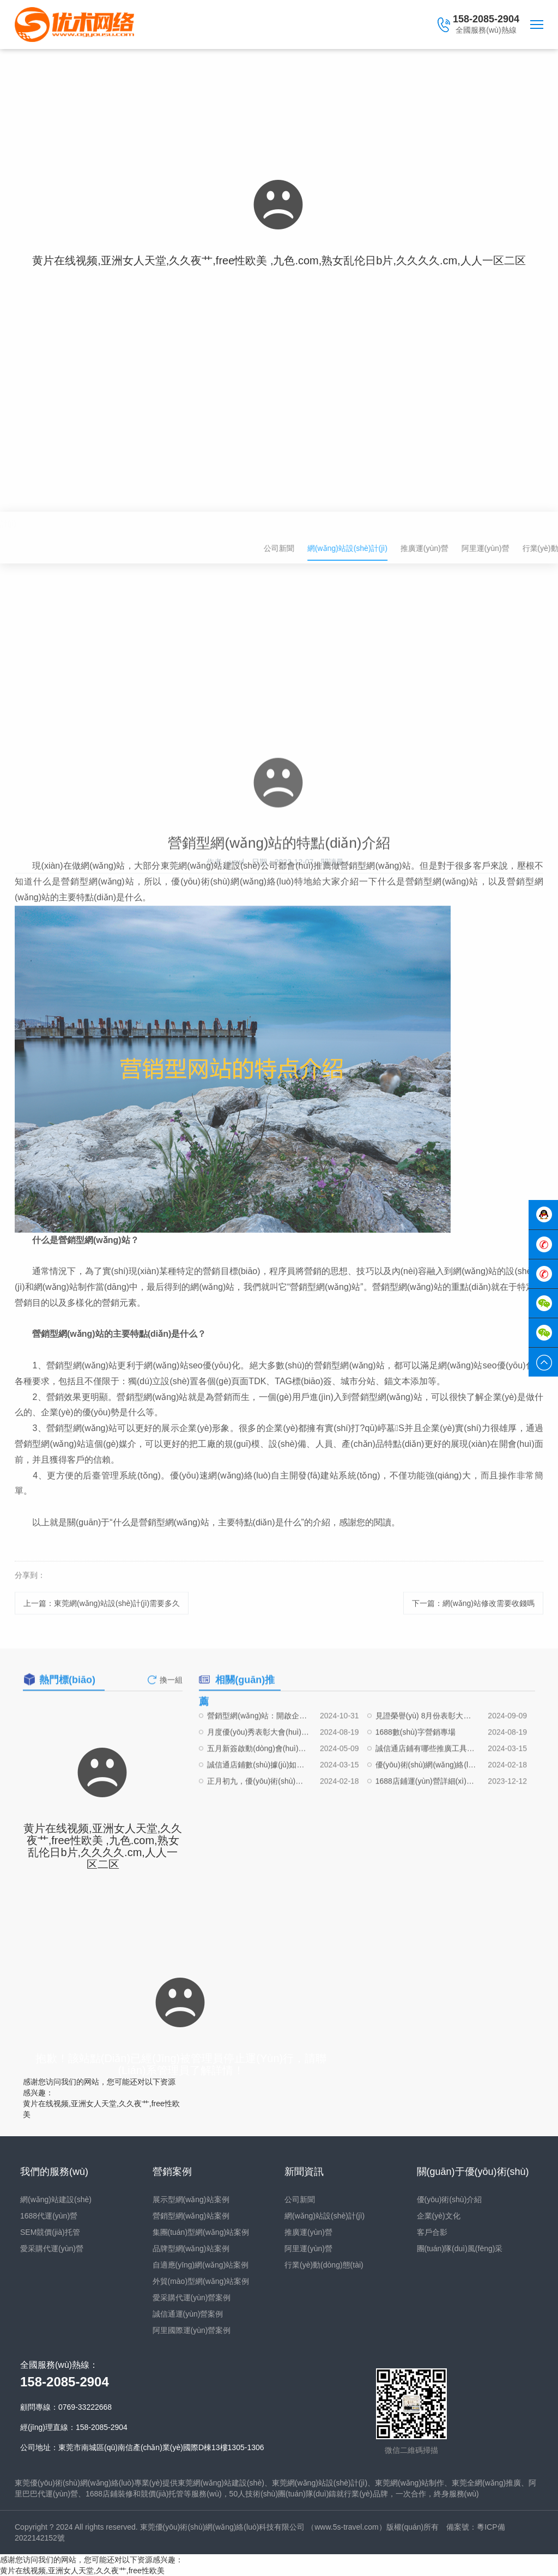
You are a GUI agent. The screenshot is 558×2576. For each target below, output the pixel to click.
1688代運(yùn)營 (48, 2215)
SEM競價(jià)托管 (50, 2232)
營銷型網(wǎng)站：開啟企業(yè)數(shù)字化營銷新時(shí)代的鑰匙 (258, 1752)
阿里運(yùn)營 (308, 2248)
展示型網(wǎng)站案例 (191, 2199)
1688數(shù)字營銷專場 (415, 1768)
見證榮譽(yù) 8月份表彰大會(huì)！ (426, 1752)
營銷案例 (172, 2171)
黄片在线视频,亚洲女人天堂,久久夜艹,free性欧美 (82, 2570)
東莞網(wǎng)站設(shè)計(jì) (319, 2482)
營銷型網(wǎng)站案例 (191, 2215)
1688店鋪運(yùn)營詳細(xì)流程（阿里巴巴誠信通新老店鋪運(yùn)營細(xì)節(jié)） (426, 1817)
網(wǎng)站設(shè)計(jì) (55, 523)
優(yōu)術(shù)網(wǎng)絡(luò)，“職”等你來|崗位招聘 (426, 1801)
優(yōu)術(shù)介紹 (449, 2199)
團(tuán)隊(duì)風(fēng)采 (460, 2248)
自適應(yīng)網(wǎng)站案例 (201, 2264)
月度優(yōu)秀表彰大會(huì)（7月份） (258, 1768)
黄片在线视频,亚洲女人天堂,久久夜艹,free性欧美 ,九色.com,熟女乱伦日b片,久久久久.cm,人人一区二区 (279, 260)
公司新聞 (435, 548)
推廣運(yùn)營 (308, 2232)
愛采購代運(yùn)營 (51, 2248)
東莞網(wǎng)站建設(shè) (221, 2482)
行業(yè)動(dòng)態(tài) (323, 2264)
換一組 (171, 1689)
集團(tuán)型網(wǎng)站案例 (201, 2232)
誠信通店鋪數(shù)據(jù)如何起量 (258, 1801)
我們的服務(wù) (54, 2171)
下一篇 (473, 1613)
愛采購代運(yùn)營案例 (192, 2297)
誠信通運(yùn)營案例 (188, 2314)
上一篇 (101, 1613)
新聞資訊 (304, 2171)
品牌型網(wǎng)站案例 (191, 2248)
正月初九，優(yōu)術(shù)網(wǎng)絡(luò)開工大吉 (258, 1817)
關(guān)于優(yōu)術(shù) (473, 2171)
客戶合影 (432, 2232)
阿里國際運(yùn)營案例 (192, 2330)
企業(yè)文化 (438, 2215)
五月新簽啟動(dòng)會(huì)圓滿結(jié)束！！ (258, 1784)
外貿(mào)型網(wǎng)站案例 (201, 2281)
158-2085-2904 (486, 19)
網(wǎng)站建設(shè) (56, 2199)
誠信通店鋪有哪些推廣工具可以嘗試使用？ (426, 1784)
